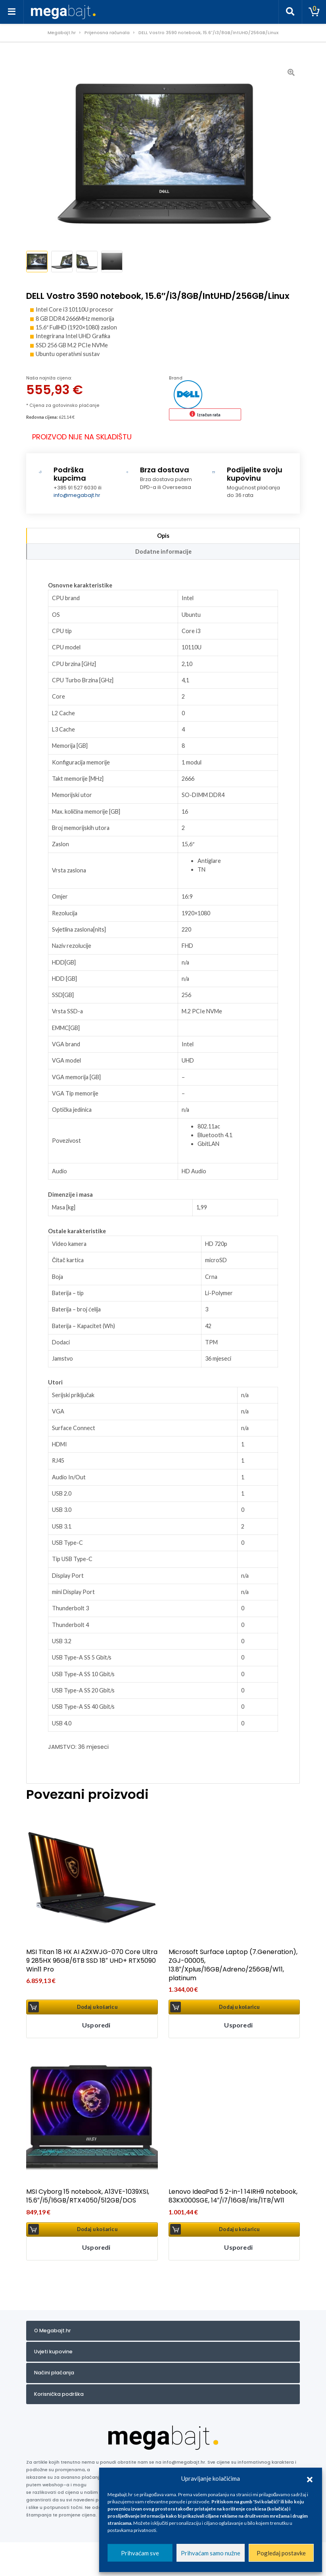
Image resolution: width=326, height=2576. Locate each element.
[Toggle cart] (314, 12)
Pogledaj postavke (281, 2553)
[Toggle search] (290, 12)
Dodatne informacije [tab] (163, 550)
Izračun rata (209, 413)
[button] (310, 2478)
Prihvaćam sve (140, 2553)
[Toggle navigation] (12, 12)
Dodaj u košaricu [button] (97, 2005)
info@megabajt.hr (77, 494)
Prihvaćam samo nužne (210, 2553)
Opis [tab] (163, 534)
